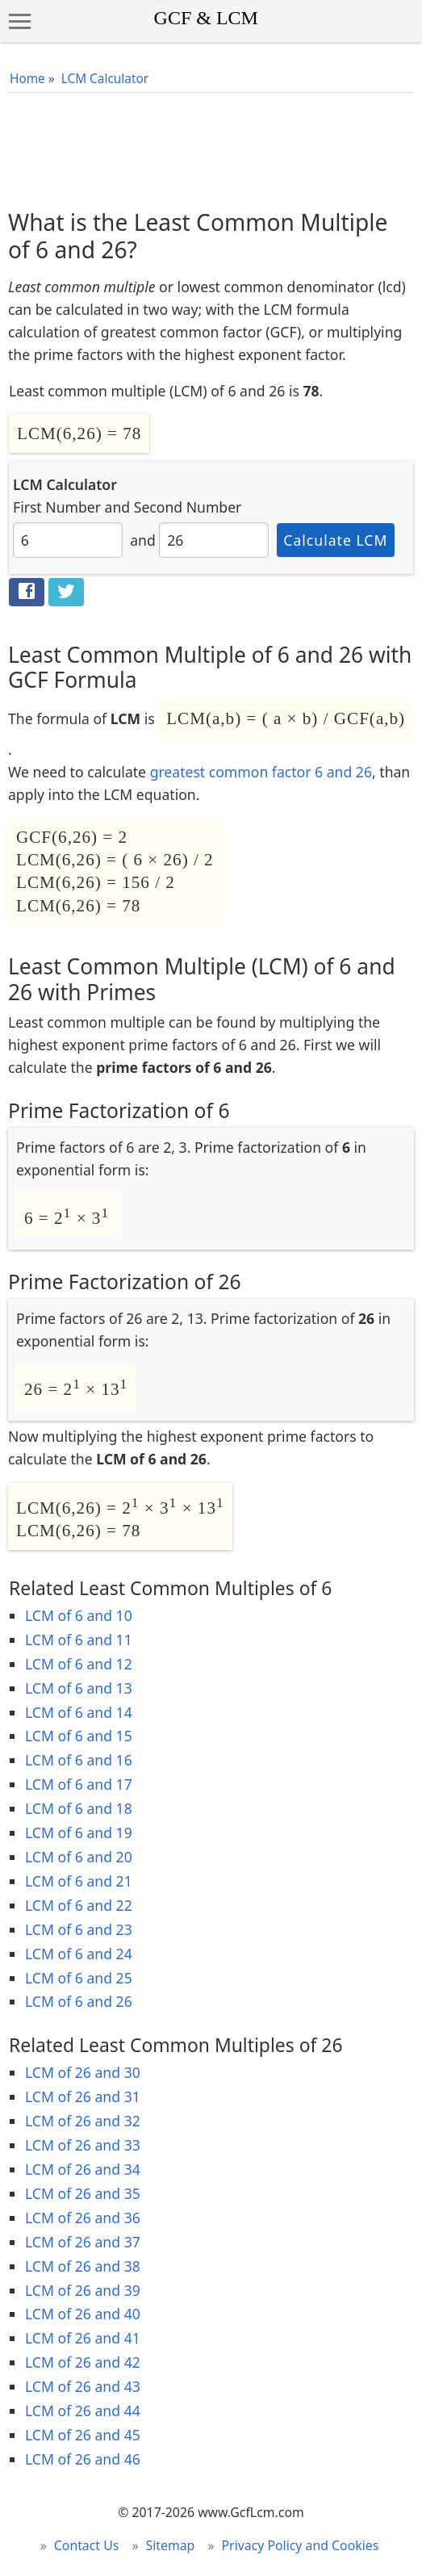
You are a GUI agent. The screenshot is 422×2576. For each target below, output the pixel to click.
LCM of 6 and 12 (78, 1663)
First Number (57, 507)
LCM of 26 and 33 (82, 2145)
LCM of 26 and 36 (82, 2217)
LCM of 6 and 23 (78, 1929)
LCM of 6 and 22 (78, 1905)
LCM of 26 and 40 (82, 2313)
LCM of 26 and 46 (82, 2459)
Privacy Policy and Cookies (300, 2545)
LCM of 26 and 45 (82, 2434)
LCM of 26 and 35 (82, 2193)
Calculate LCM (335, 540)
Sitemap (170, 2545)
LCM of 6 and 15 (78, 1735)
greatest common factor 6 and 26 (261, 771)
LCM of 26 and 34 (82, 2169)
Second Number (188, 507)
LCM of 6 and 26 (78, 2001)
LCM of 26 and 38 (82, 2266)
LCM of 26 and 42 (82, 2362)
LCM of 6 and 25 (78, 1977)
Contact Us (86, 2545)
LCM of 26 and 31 (82, 2096)
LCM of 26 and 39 (82, 2290)
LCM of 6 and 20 (78, 1856)
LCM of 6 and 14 (78, 1712)
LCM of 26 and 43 (82, 2386)
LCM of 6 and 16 (78, 1760)
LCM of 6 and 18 (78, 1808)
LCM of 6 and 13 (78, 1688)
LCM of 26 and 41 (82, 2338)
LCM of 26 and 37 (82, 2241)
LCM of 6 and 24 (78, 1953)
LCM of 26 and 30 (82, 2072)
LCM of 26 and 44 (82, 2410)
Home (27, 78)
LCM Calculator (105, 78)
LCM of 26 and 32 (82, 2120)
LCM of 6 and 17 (78, 1784)
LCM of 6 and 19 (78, 1832)
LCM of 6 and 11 (78, 1639)
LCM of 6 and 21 (78, 1881)
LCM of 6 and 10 (78, 1615)
